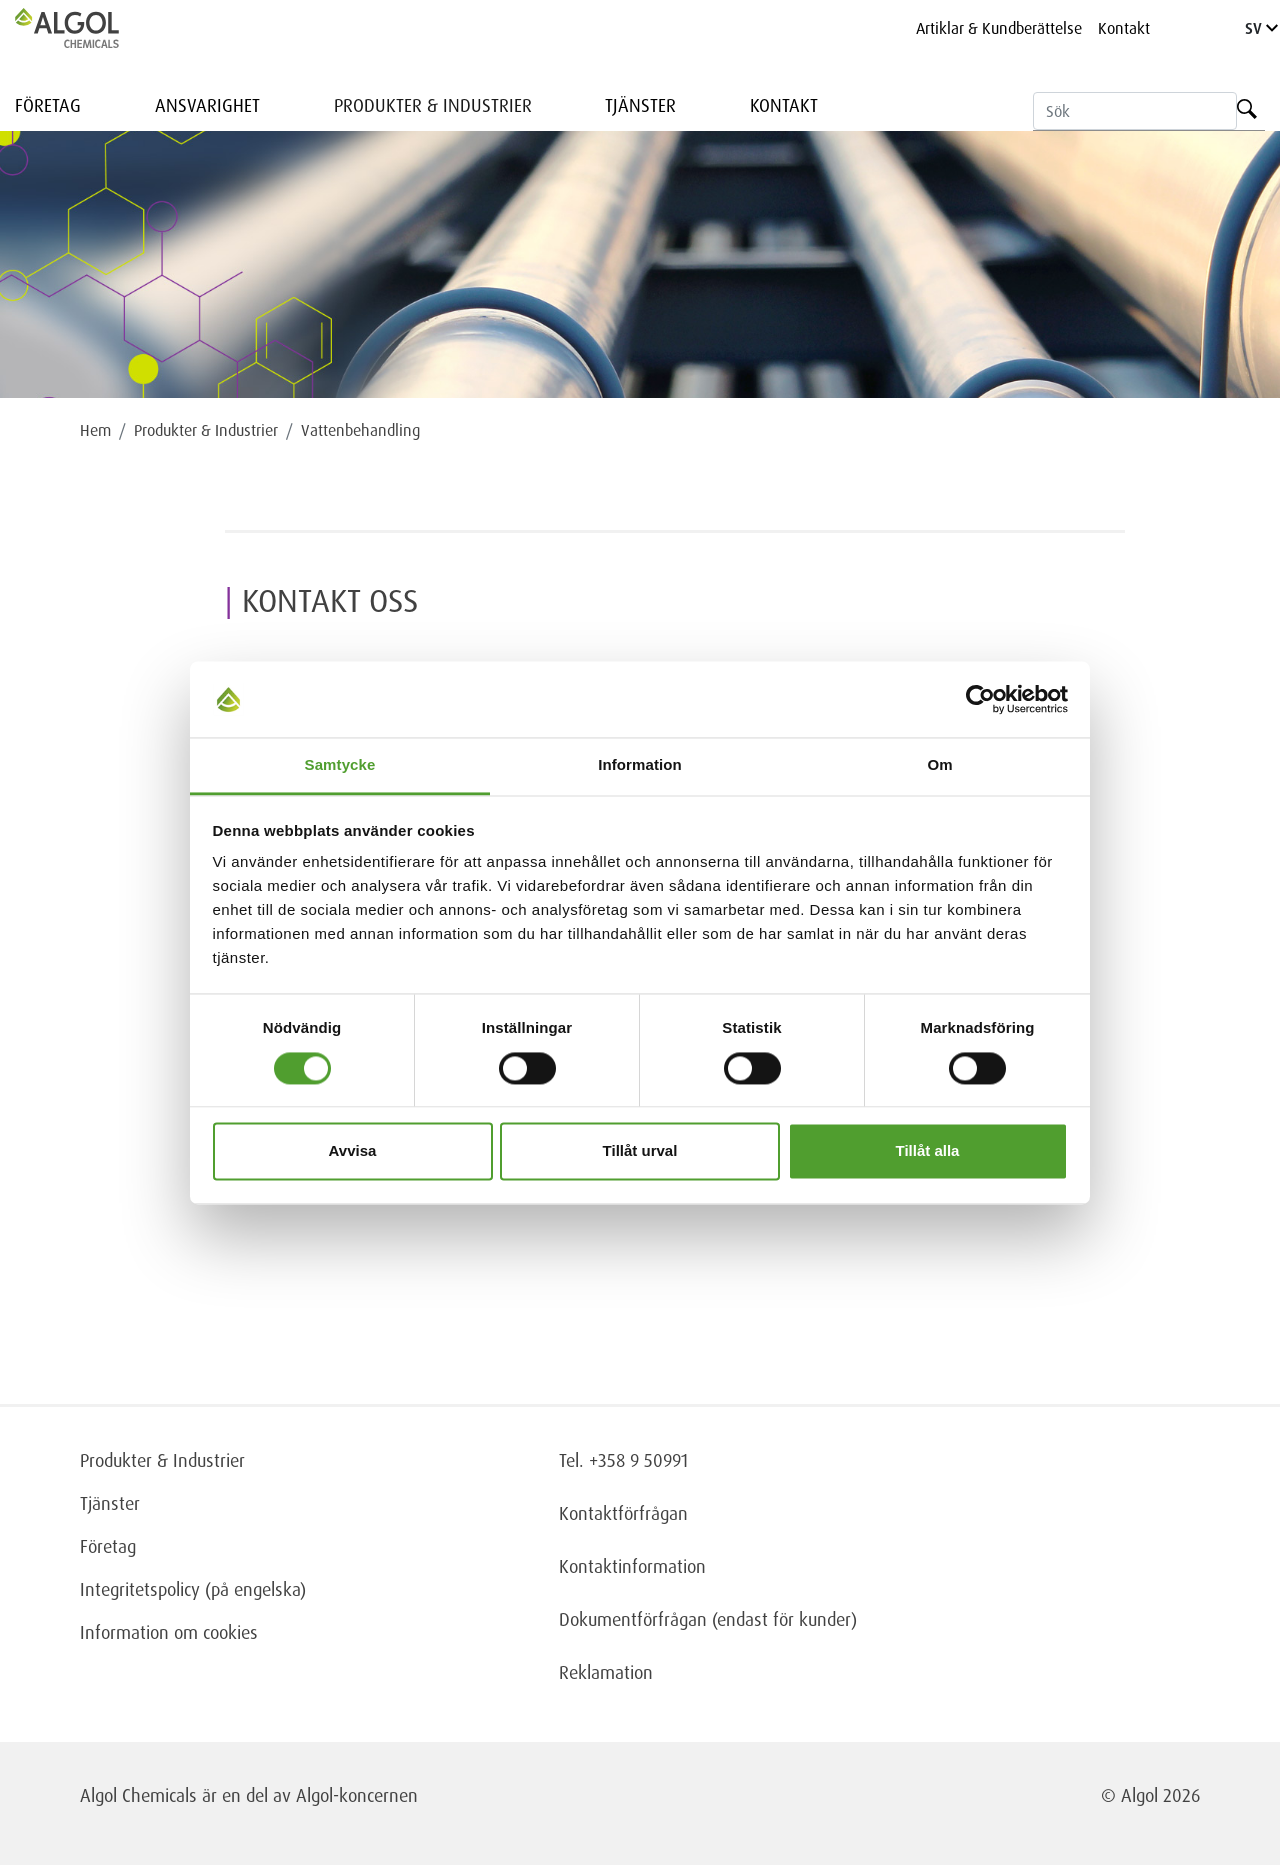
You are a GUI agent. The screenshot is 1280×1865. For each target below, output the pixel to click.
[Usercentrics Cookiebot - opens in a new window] (980, 699)
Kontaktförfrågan (623, 1513)
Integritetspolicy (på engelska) (193, 1589)
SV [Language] (1261, 28)
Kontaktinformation (632, 1566)
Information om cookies (169, 1632)
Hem (95, 430)
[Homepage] (88, 28)
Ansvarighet (207, 105)
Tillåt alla (928, 1151)
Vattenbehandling (360, 430)
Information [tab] (640, 765)
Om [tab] (939, 765)
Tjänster (640, 105)
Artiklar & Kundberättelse (999, 28)
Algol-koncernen (357, 1795)
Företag (48, 105)
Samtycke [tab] (340, 765)
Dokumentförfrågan (633, 1619)
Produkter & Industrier (433, 105)
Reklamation (606, 1672)
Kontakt (1124, 28)
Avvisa (353, 1151)
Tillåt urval (640, 1151)
